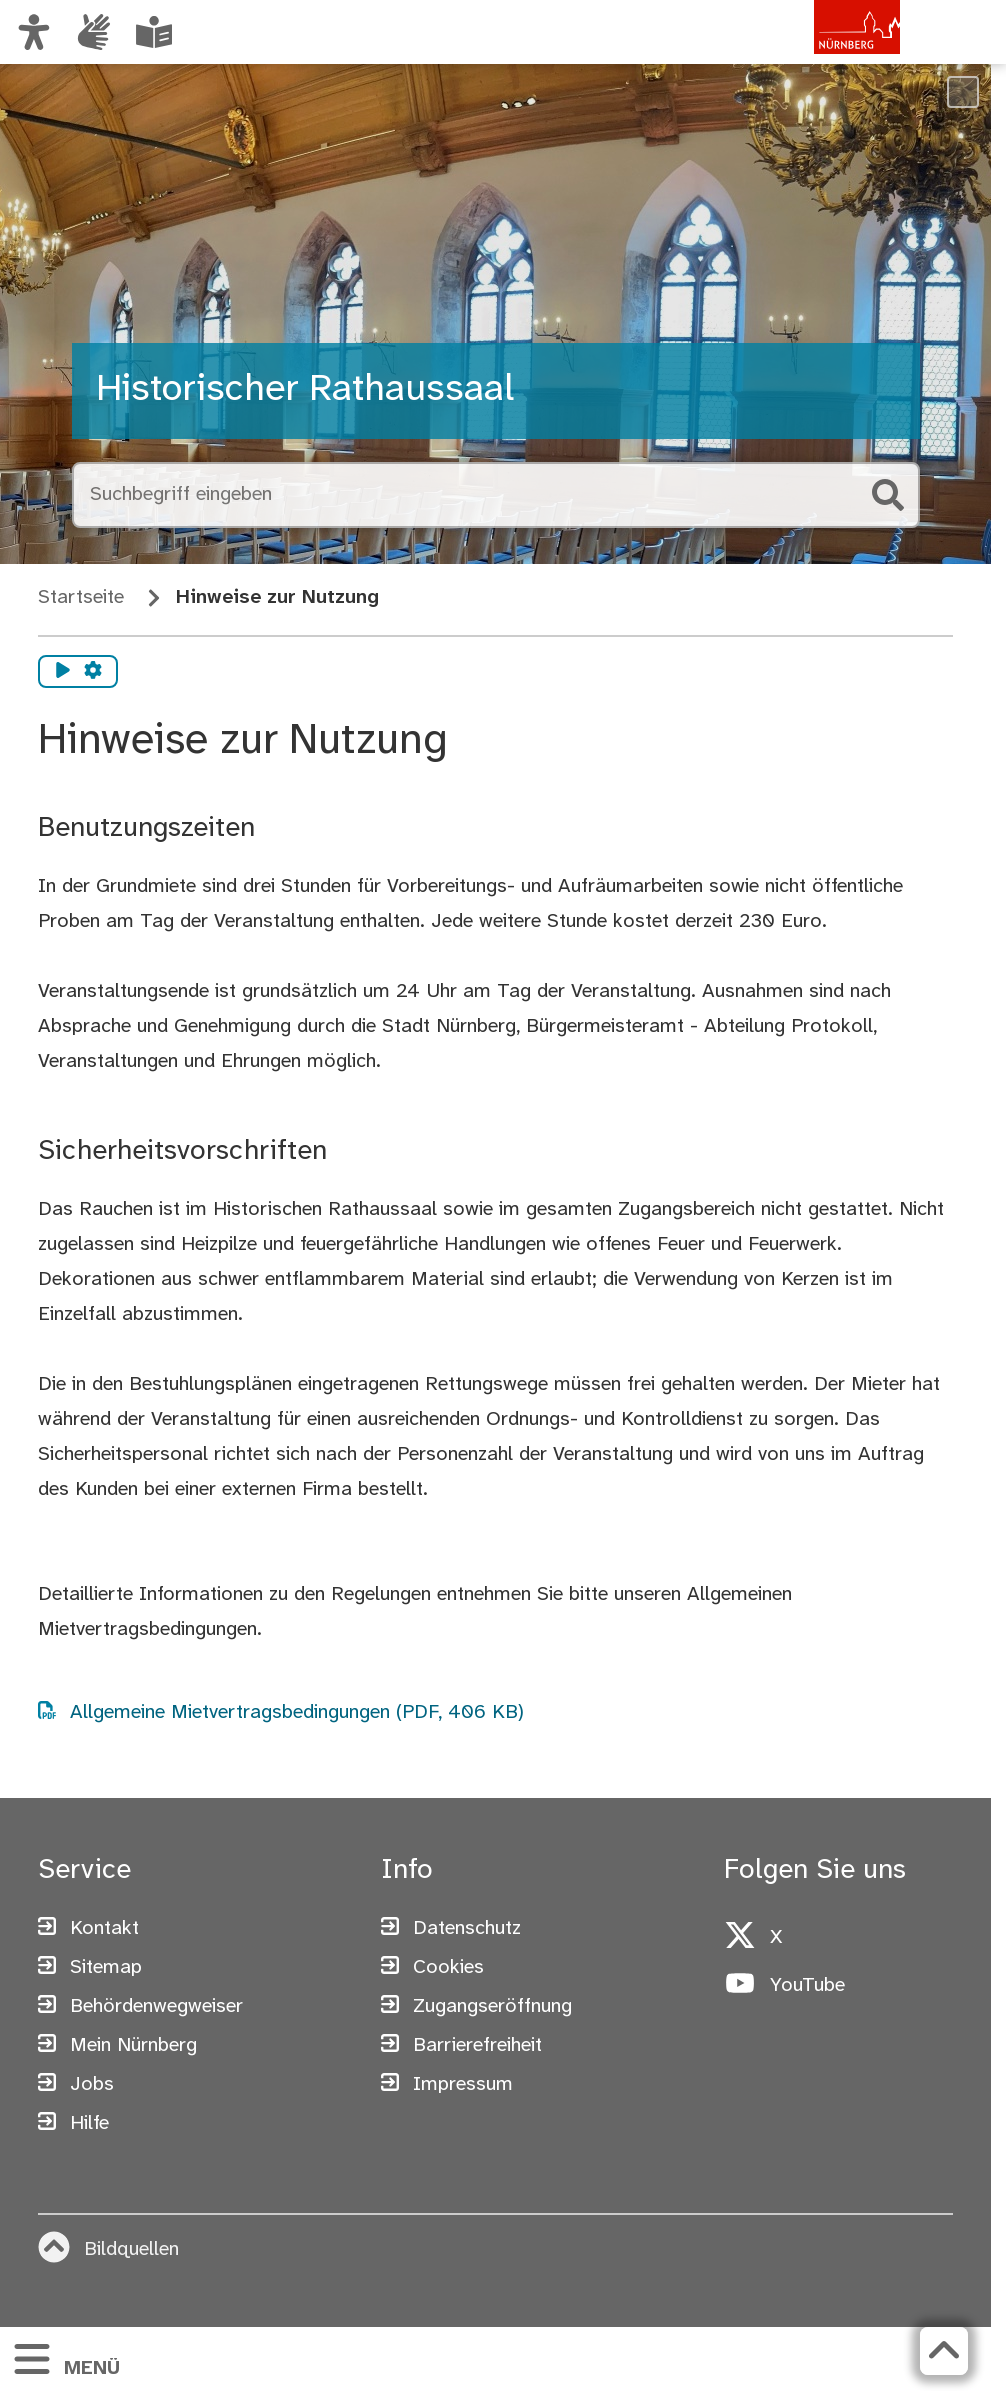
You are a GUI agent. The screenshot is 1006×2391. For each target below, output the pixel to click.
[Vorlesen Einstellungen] (93, 672)
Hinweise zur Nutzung (277, 597)
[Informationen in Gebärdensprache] (94, 32)
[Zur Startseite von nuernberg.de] (815, 53)
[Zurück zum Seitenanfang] (944, 2351)
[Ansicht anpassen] (34, 32)
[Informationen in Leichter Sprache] (154, 32)
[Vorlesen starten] (63, 672)
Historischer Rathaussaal (305, 390)
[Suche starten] (888, 495)
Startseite (81, 597)
